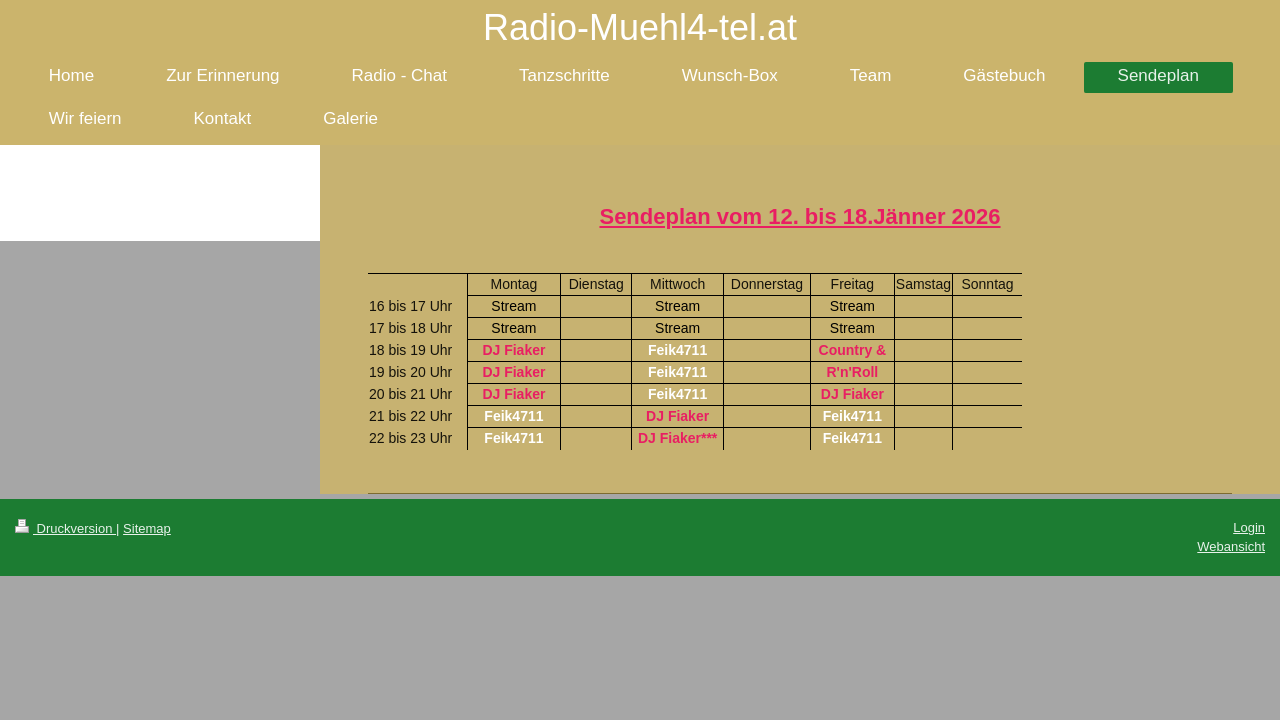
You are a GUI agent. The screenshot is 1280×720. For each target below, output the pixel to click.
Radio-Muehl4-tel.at (640, 27)
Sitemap (147, 528)
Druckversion (65, 528)
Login (1249, 527)
